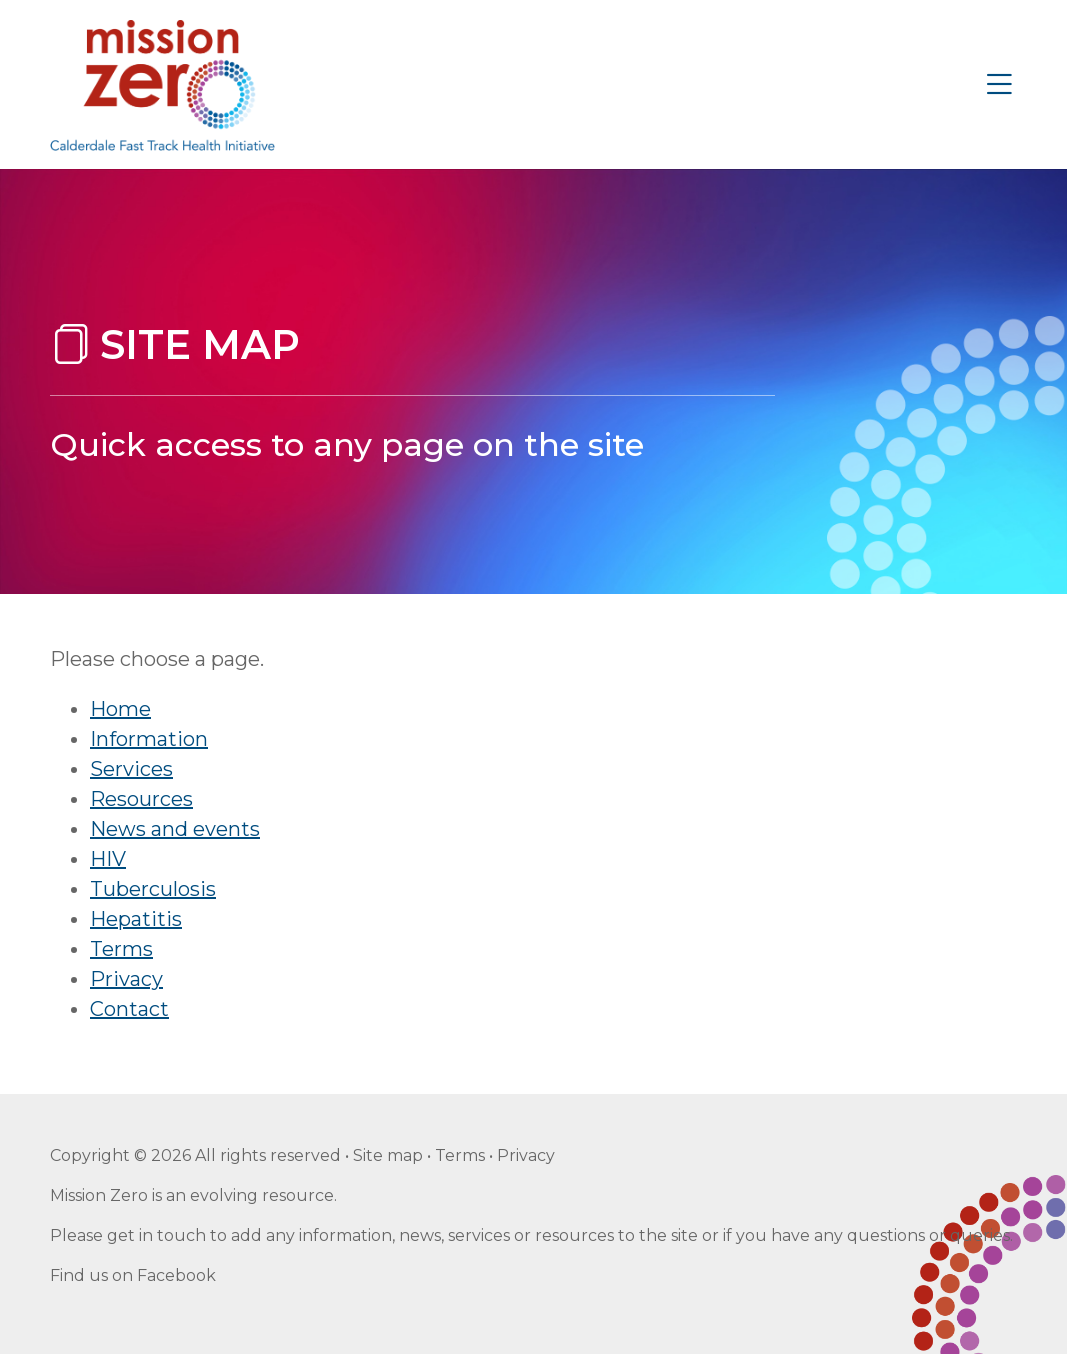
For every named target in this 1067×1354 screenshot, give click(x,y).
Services (131, 769)
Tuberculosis (153, 889)
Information (149, 739)
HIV (108, 859)
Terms (121, 949)
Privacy (126, 979)
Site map (388, 1155)
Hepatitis (136, 919)
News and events (175, 829)
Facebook (176, 1275)
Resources (141, 799)
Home (120, 709)
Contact (129, 1009)
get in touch (156, 1235)
